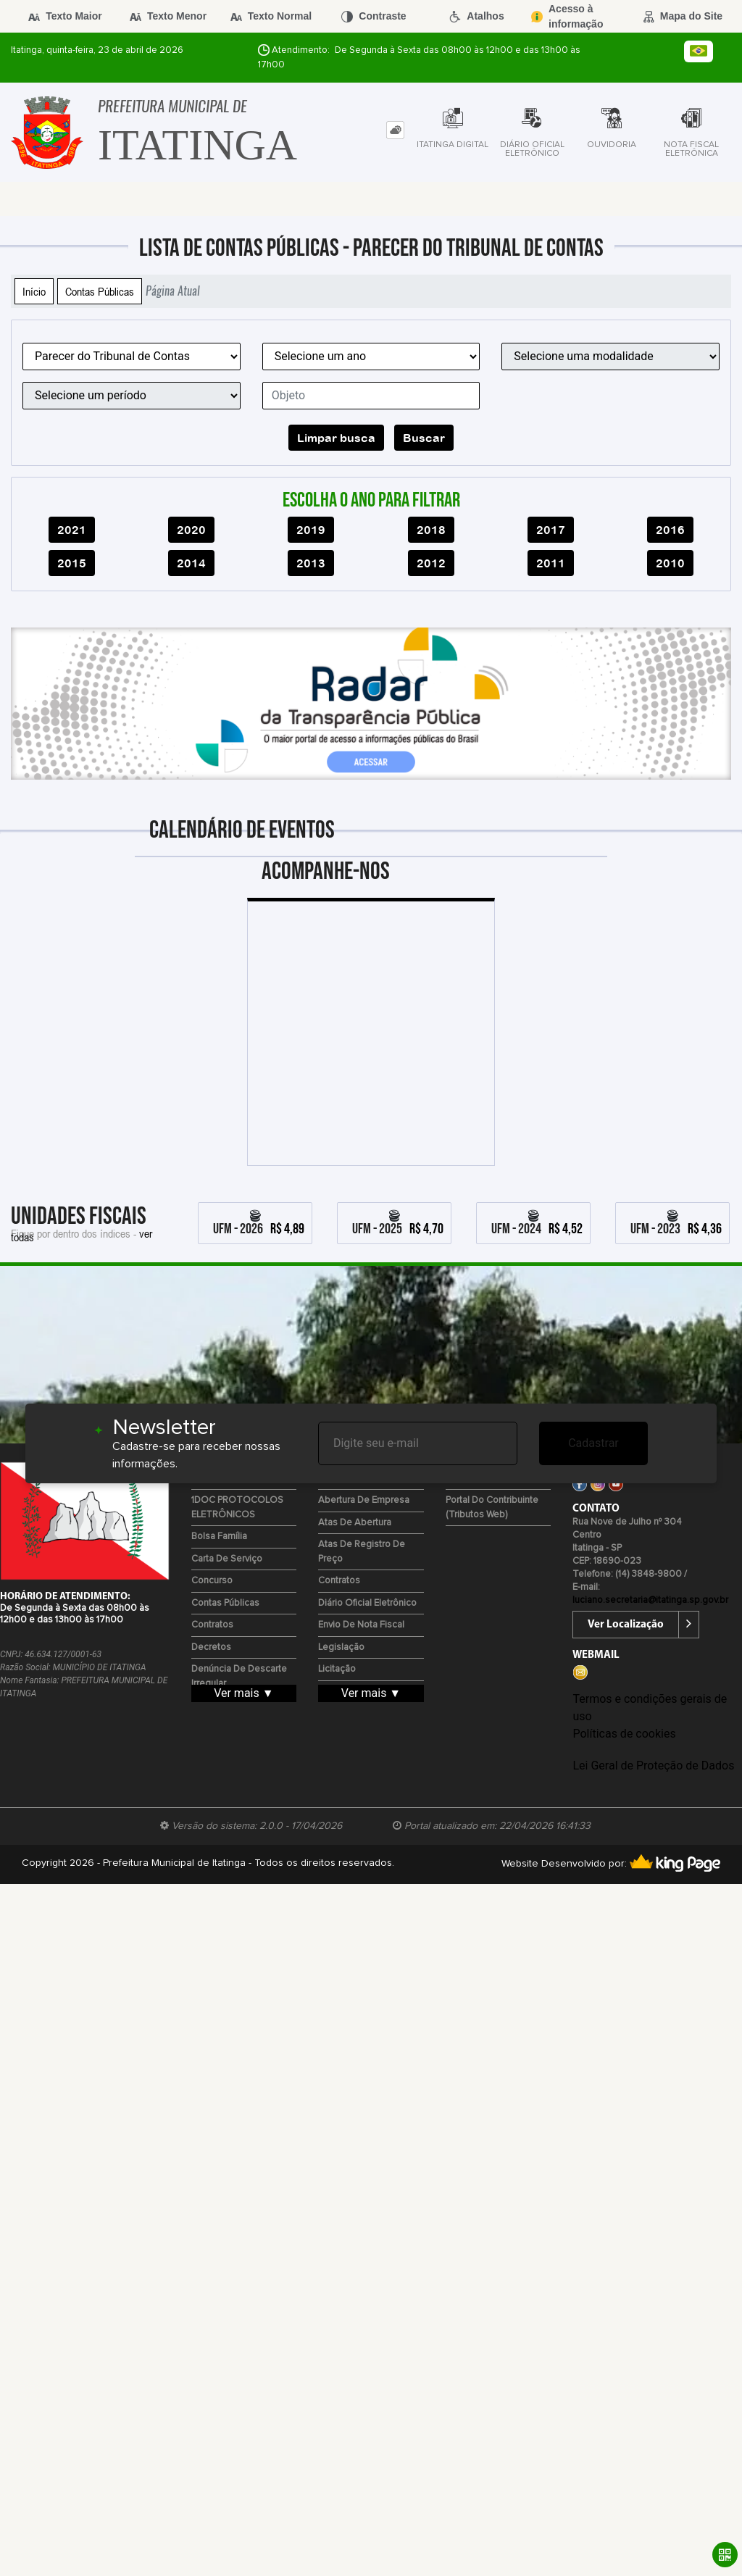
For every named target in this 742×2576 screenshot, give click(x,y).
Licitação (337, 1669)
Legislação (341, 1647)
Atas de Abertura (354, 1522)
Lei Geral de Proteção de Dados (653, 1765)
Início (34, 291)
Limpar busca (336, 437)
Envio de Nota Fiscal (361, 1625)
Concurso (212, 1580)
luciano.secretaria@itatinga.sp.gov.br (650, 1600)
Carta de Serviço (226, 1559)
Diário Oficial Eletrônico (367, 1603)
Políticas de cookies (623, 1734)
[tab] (395, 130)
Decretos (211, 1647)
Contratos (212, 1625)
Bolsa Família (219, 1536)
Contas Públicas (99, 291)
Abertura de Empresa (363, 1500)
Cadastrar (593, 1443)
